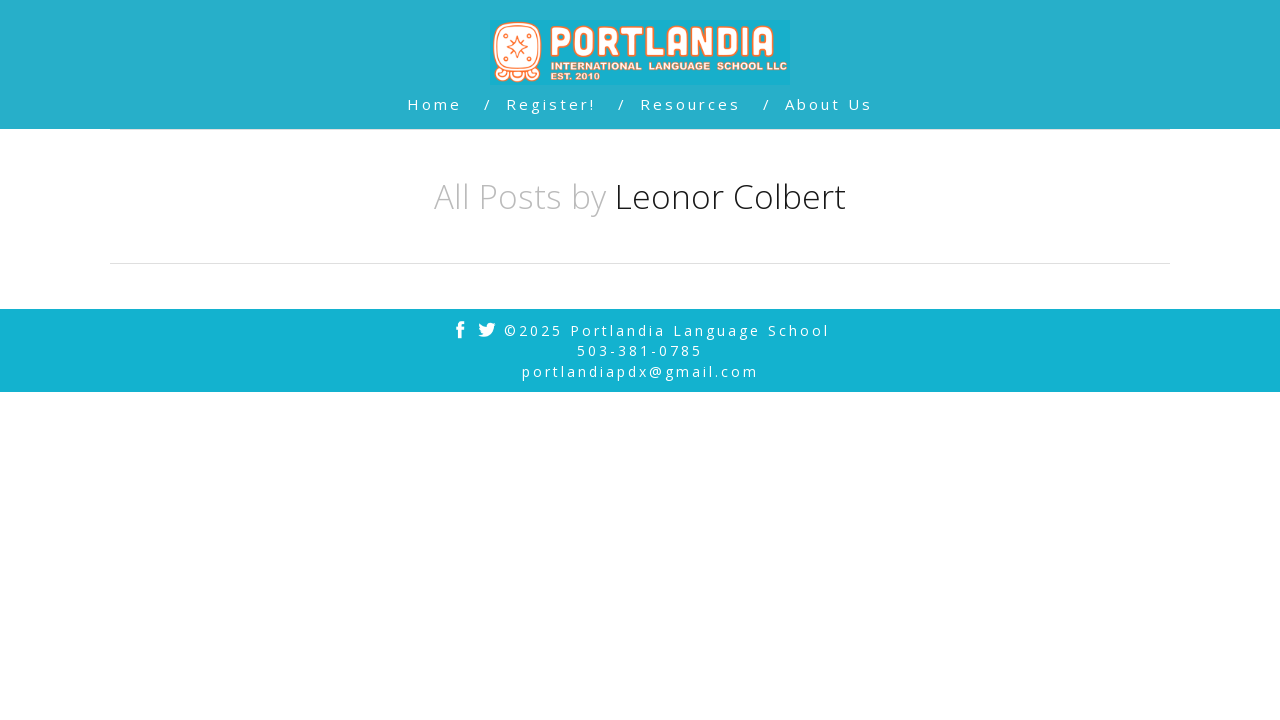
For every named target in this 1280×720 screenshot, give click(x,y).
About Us (829, 104)
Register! (551, 104)
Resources (690, 104)
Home (434, 104)
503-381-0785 (640, 350)
